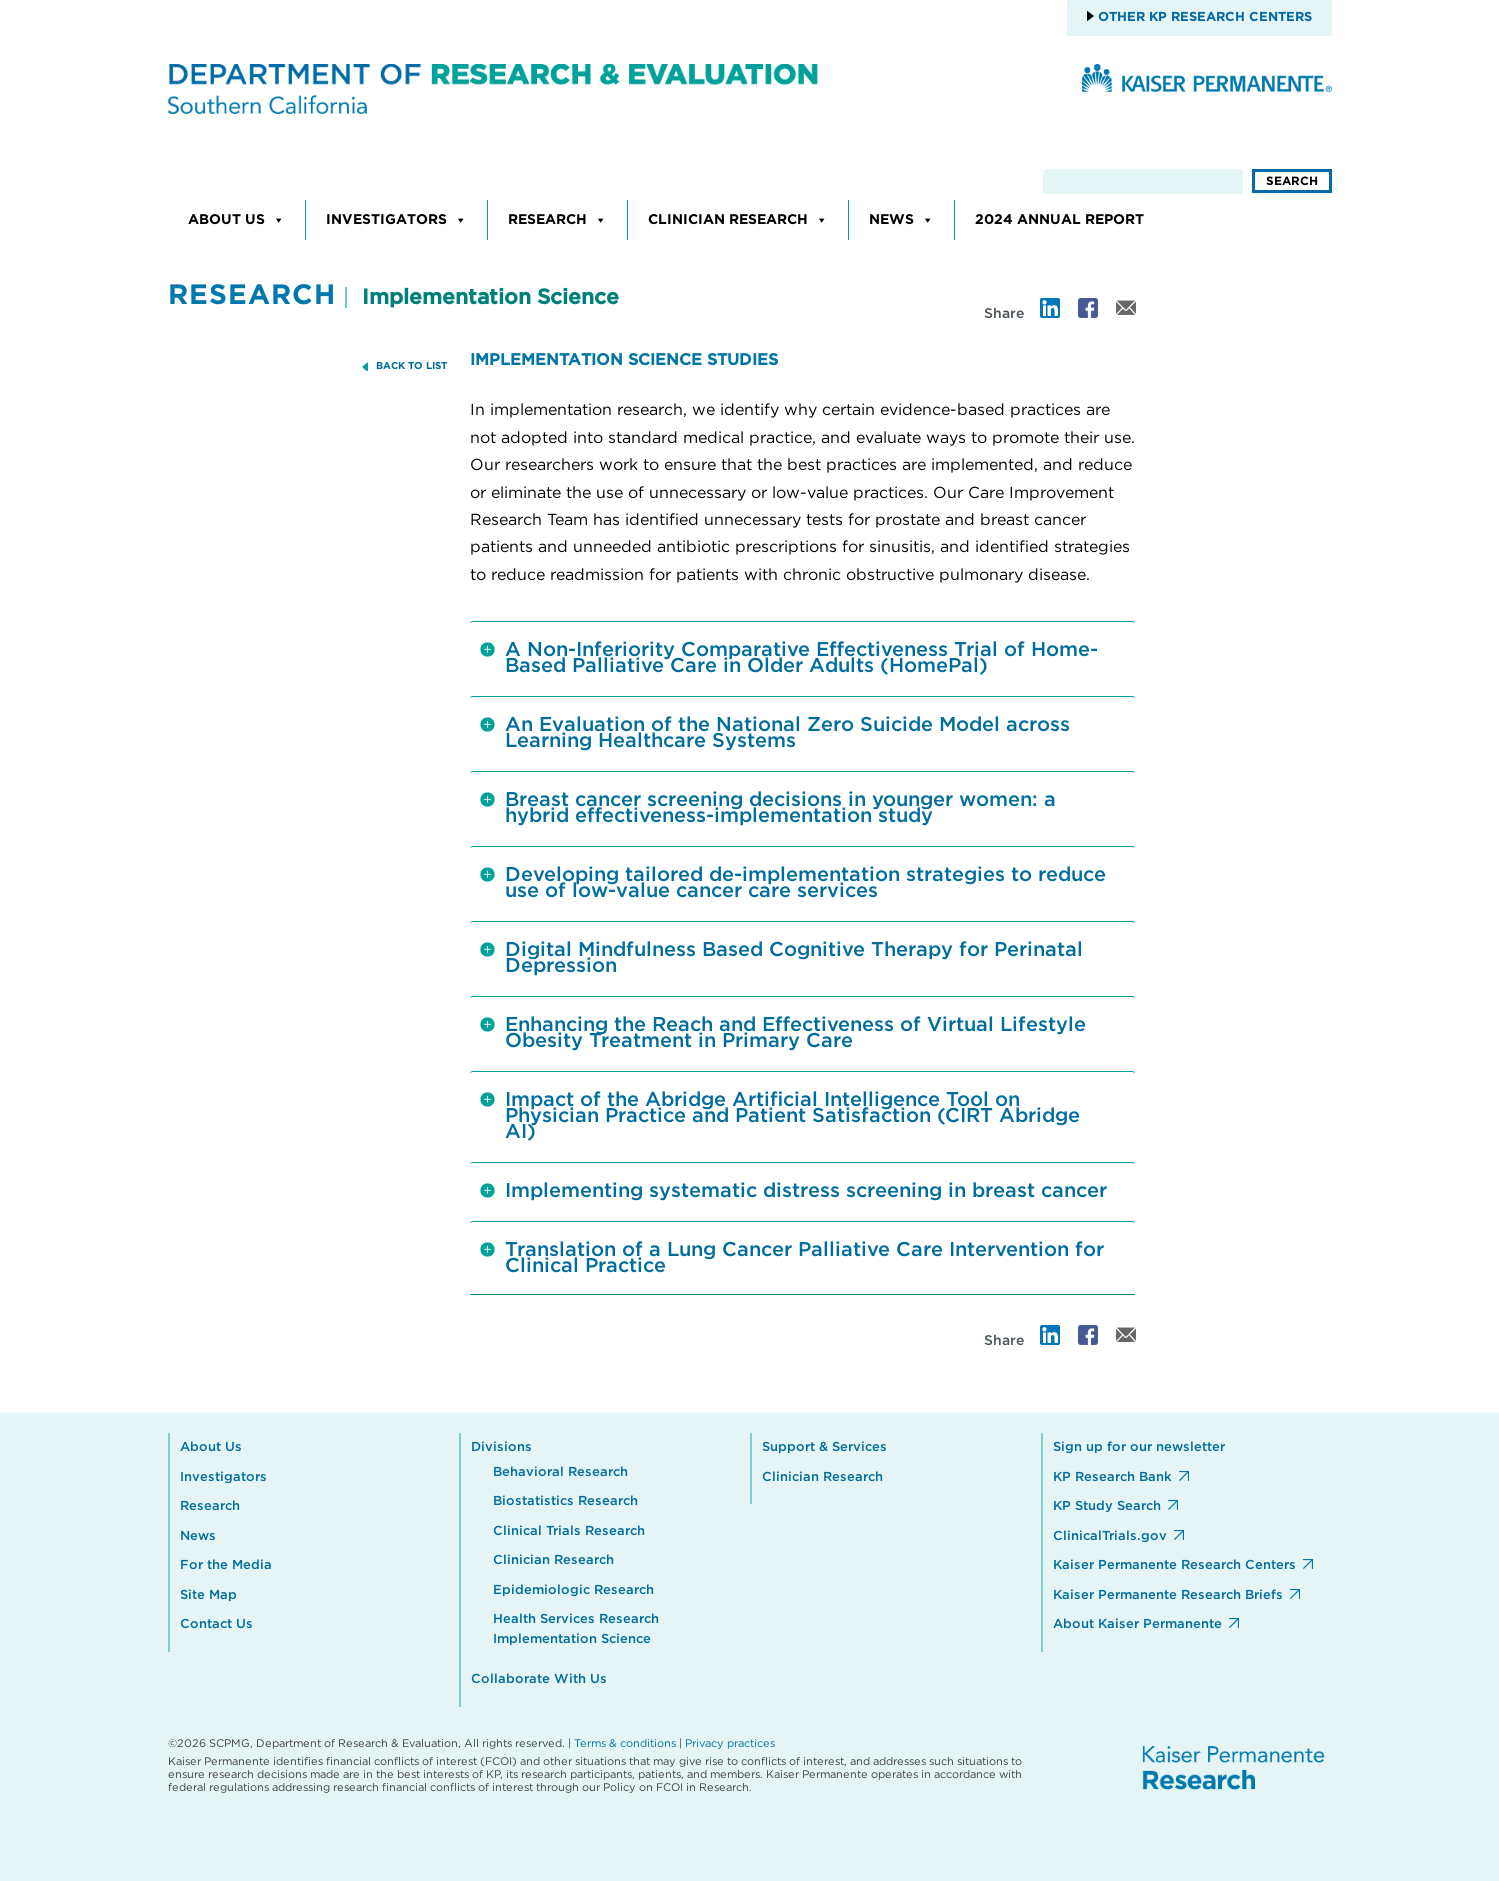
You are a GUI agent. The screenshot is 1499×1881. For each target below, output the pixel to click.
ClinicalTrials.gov (1110, 1536)
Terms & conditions (625, 1743)
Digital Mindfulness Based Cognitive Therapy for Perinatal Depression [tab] (781, 958)
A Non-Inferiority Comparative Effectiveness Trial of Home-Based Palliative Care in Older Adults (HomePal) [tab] (789, 658)
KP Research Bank (1112, 1477)
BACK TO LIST (411, 366)
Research (557, 220)
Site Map (208, 1595)
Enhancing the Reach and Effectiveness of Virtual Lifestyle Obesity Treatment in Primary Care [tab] (783, 1033)
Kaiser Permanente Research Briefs (1168, 1595)
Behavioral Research (560, 1472)
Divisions (501, 1447)
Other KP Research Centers (1203, 17)
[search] (1143, 181)
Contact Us (216, 1624)
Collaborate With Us (539, 1679)
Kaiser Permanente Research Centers (1174, 1565)
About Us (236, 220)
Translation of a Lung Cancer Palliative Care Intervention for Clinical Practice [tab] (792, 1258)
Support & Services (824, 1447)
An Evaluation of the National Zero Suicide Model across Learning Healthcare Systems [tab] (775, 733)
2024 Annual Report (1059, 220)
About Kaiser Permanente (1137, 1624)
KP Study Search (1107, 1506)
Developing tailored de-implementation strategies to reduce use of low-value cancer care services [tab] (793, 883)
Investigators (396, 220)
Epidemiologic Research (573, 1590)
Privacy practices (730, 1743)
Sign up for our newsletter (1139, 1447)
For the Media (226, 1565)
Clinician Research (738, 220)
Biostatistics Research (565, 1501)
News (901, 220)
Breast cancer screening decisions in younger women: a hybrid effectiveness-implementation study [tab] (768, 808)
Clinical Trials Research (569, 1531)
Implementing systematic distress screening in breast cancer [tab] (793, 1197)
